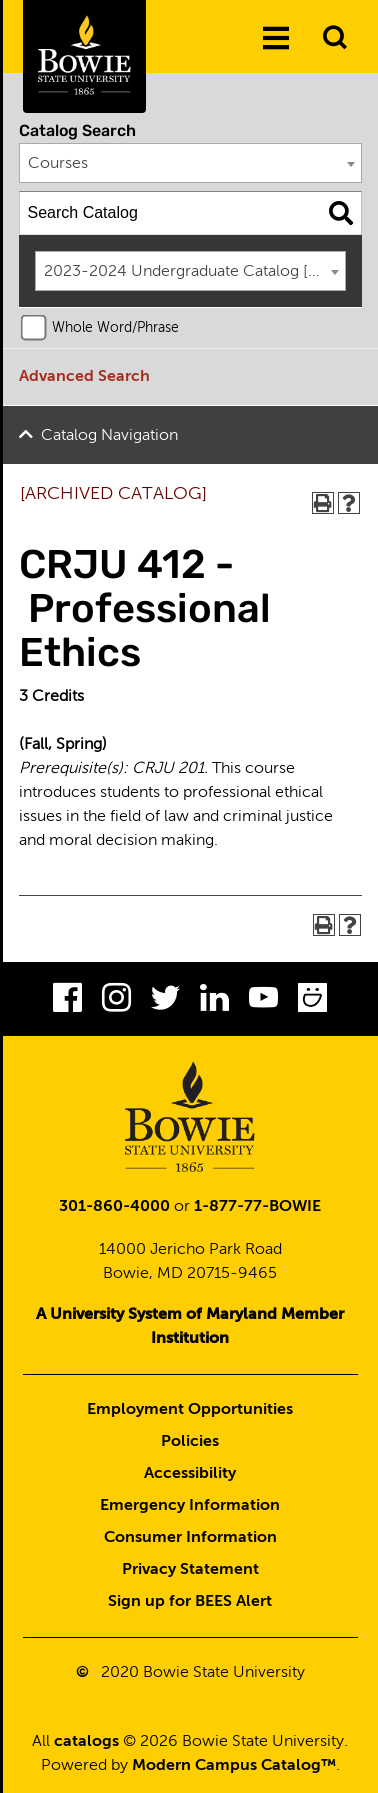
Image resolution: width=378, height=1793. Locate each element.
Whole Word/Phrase (115, 328)
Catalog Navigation (109, 436)
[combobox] (191, 163)
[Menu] (276, 39)
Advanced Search (84, 377)
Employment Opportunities (190, 1410)
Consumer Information (190, 1538)
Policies (190, 1442)
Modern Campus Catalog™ (234, 1766)
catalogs (86, 1742)
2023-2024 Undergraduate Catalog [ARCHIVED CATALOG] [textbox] (195, 272)
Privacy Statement (190, 1570)
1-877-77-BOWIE (257, 1207)
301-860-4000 (114, 1207)
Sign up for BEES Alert (190, 1602)
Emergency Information (190, 1506)
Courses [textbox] (58, 164)
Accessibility (190, 1474)
